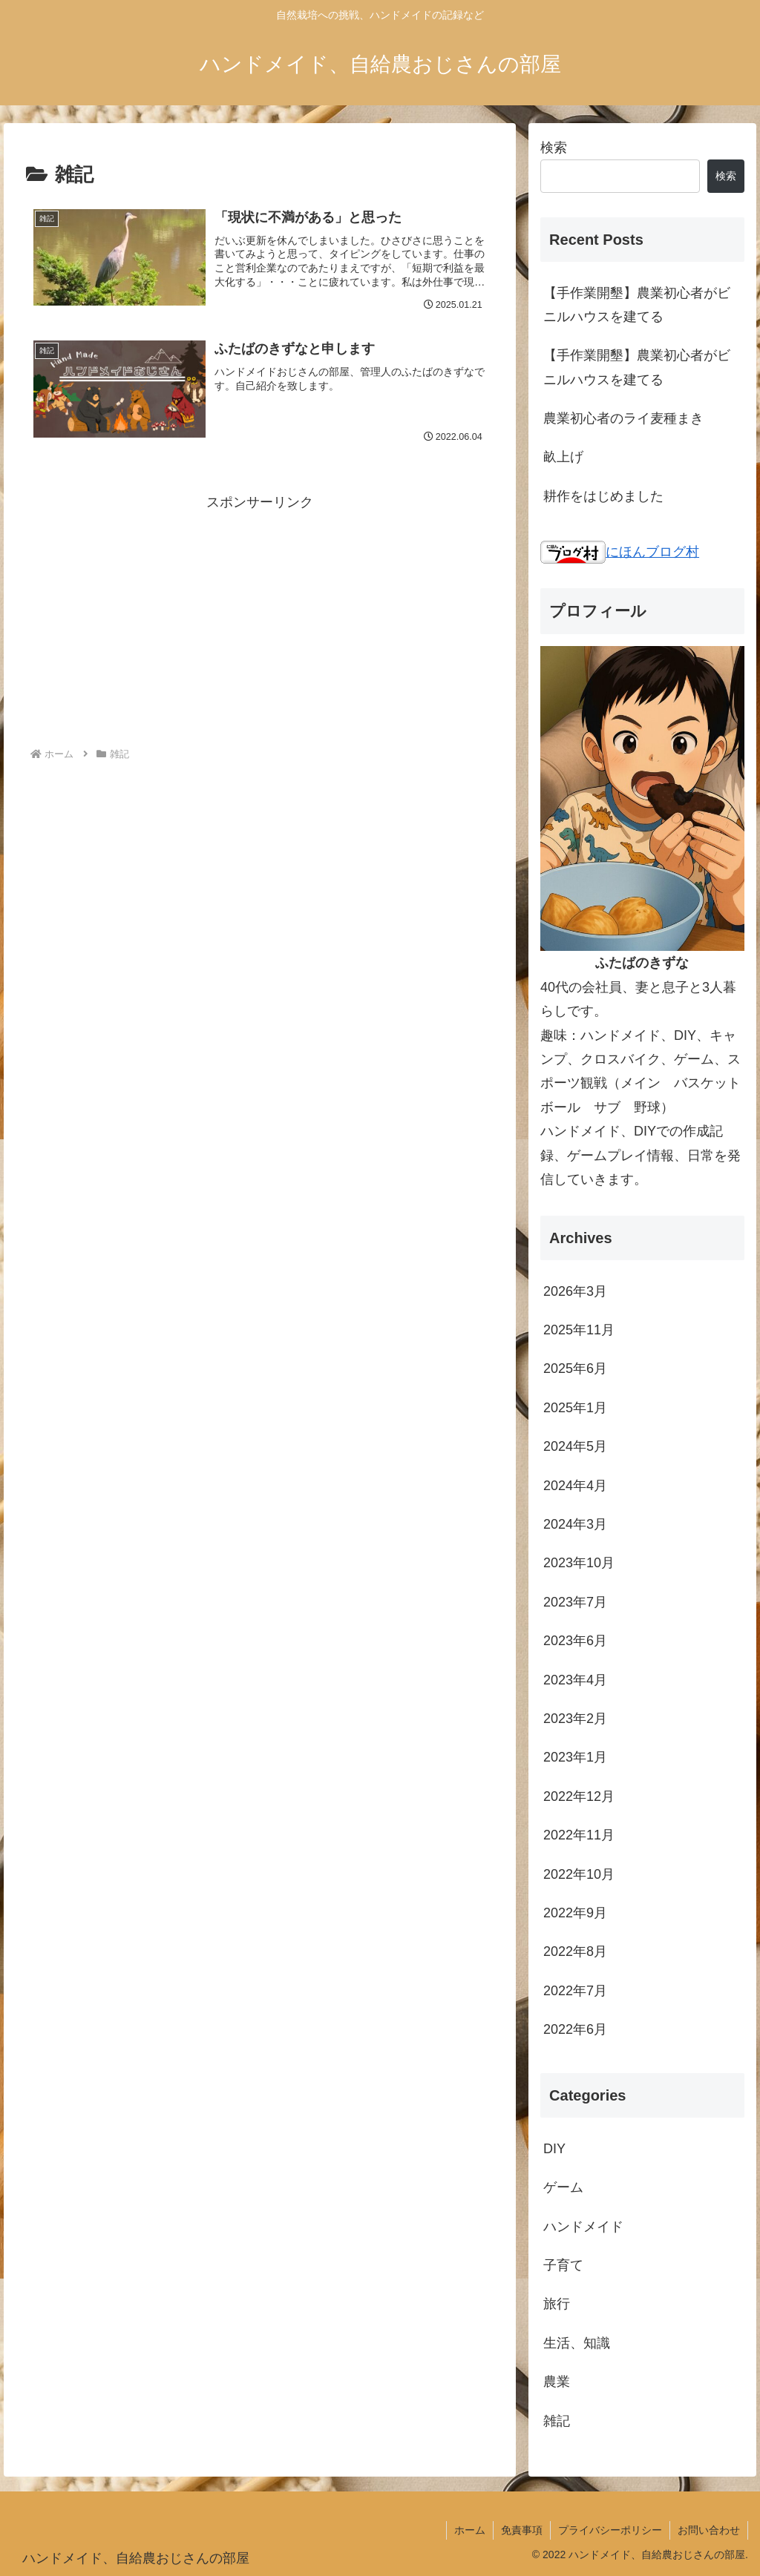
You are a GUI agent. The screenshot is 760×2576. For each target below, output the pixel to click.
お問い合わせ (709, 2530)
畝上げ (563, 456)
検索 (553, 147)
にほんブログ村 (619, 551)
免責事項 (522, 2530)
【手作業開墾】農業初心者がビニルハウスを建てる (636, 305)
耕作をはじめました (603, 496)
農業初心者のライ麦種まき (623, 418)
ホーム (469, 2530)
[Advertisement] (260, 618)
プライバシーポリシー (610, 2530)
